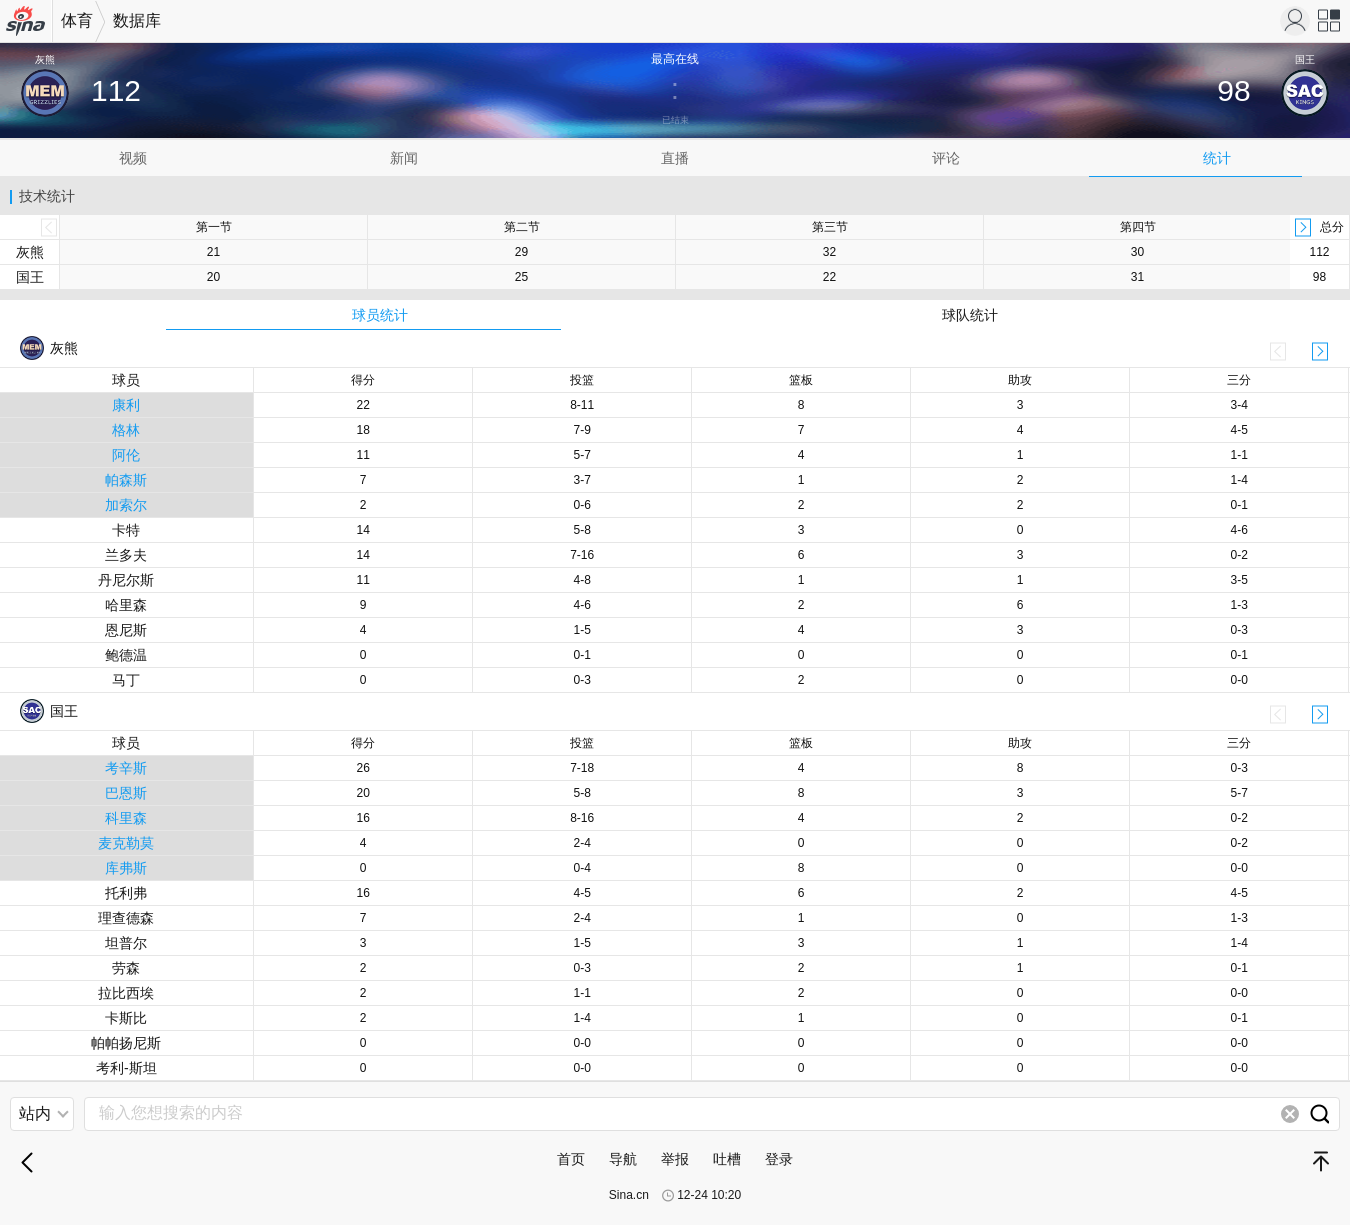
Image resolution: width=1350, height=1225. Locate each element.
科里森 (126, 818)
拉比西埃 (126, 993)
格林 (126, 430)
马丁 (126, 680)
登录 (779, 1159)
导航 (623, 1159)
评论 (946, 158)
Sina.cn (629, 1195)
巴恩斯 (126, 793)
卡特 (126, 530)
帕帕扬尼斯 (126, 1043)
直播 (675, 158)
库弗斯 (126, 868)
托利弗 (126, 893)
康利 (126, 405)
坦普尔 (126, 943)
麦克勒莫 (126, 843)
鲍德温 (126, 655)
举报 (675, 1159)
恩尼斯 (126, 630)
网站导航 (1330, 27)
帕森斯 (126, 480)
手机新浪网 (26, 27)
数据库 (137, 20)
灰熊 (30, 252)
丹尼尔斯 (126, 580)
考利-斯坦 (126, 1068)
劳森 (126, 968)
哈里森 (126, 605)
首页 (571, 1159)
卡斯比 (126, 1018)
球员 (126, 380)
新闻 (404, 158)
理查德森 (126, 918)
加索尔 (126, 505)
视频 (133, 158)
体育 (77, 20)
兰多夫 (126, 555)
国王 (30, 277)
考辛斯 (126, 768)
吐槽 (727, 1159)
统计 (1217, 158)
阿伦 (126, 455)
